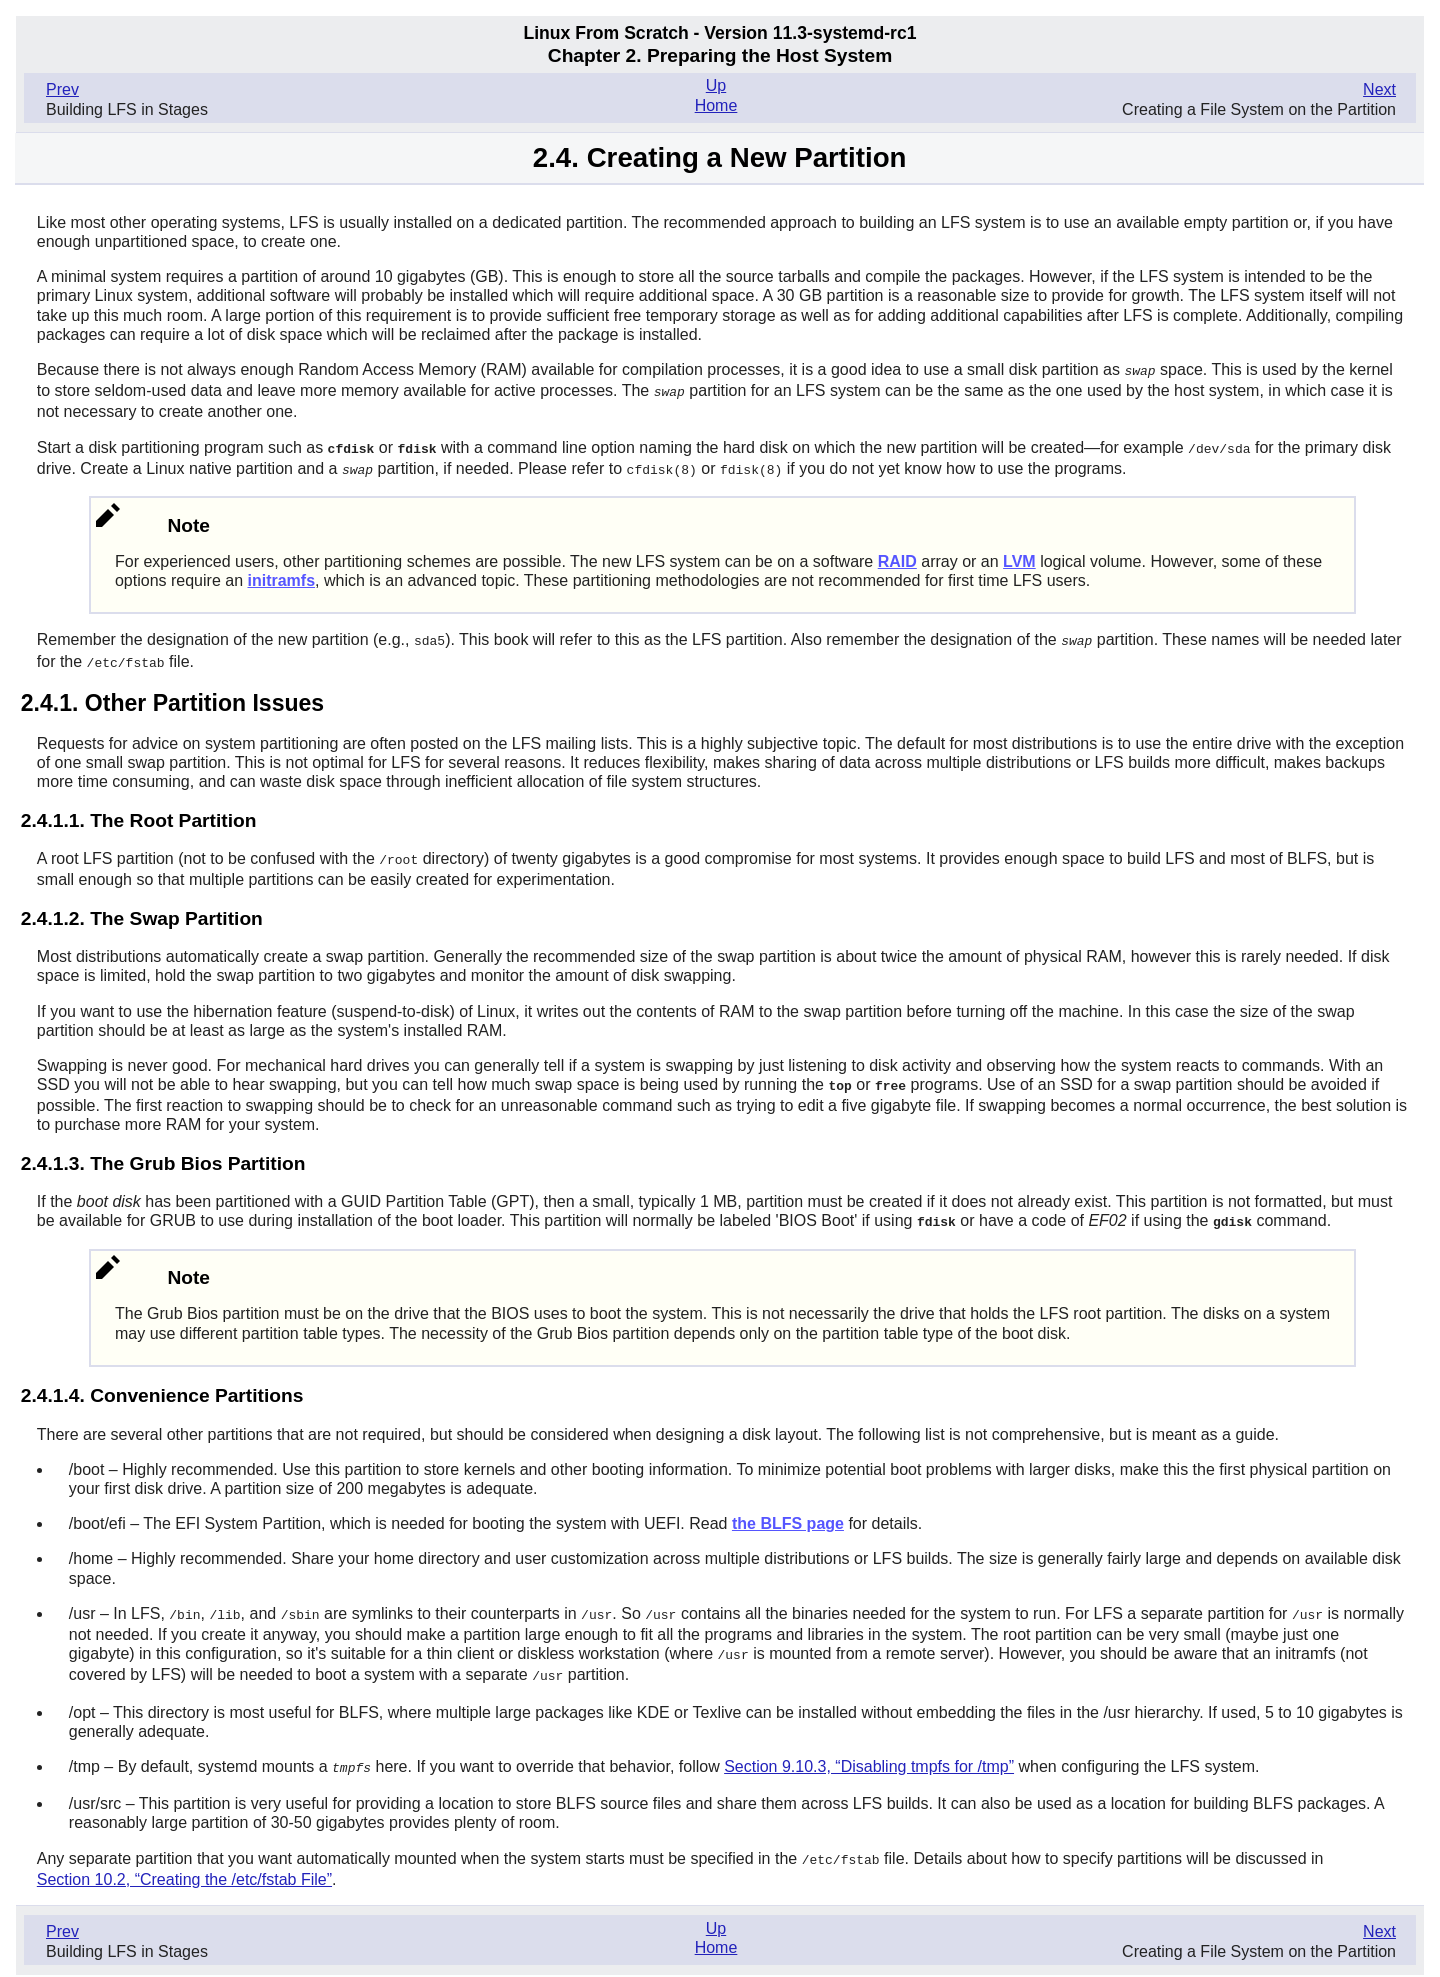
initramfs (281, 576)
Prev (62, 89)
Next (1379, 89)
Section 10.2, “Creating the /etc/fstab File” (184, 1865)
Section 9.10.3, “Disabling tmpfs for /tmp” (869, 1754)
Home (716, 105)
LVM (1019, 557)
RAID (897, 557)
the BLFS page (788, 1514)
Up (716, 85)
